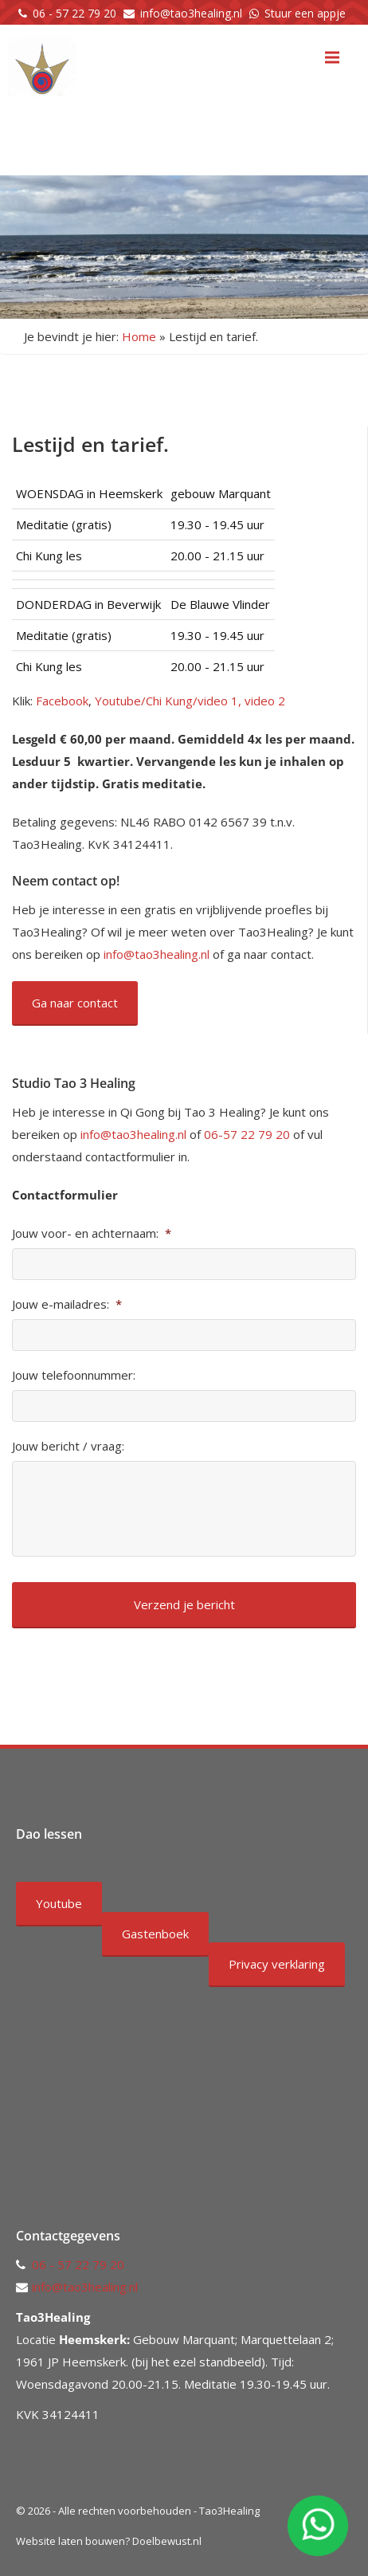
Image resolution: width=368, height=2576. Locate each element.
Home (139, 336)
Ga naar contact (75, 1003)
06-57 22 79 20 (247, 1134)
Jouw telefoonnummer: (73, 1375)
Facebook (62, 701)
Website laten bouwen (70, 2541)
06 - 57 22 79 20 (74, 13)
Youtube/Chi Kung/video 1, (168, 701)
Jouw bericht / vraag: (68, 1446)
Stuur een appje (305, 13)
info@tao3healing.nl (191, 13)
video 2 (265, 701)
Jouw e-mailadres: (67, 1304)
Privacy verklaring (277, 1964)
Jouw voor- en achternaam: (91, 1233)
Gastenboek (155, 1934)
